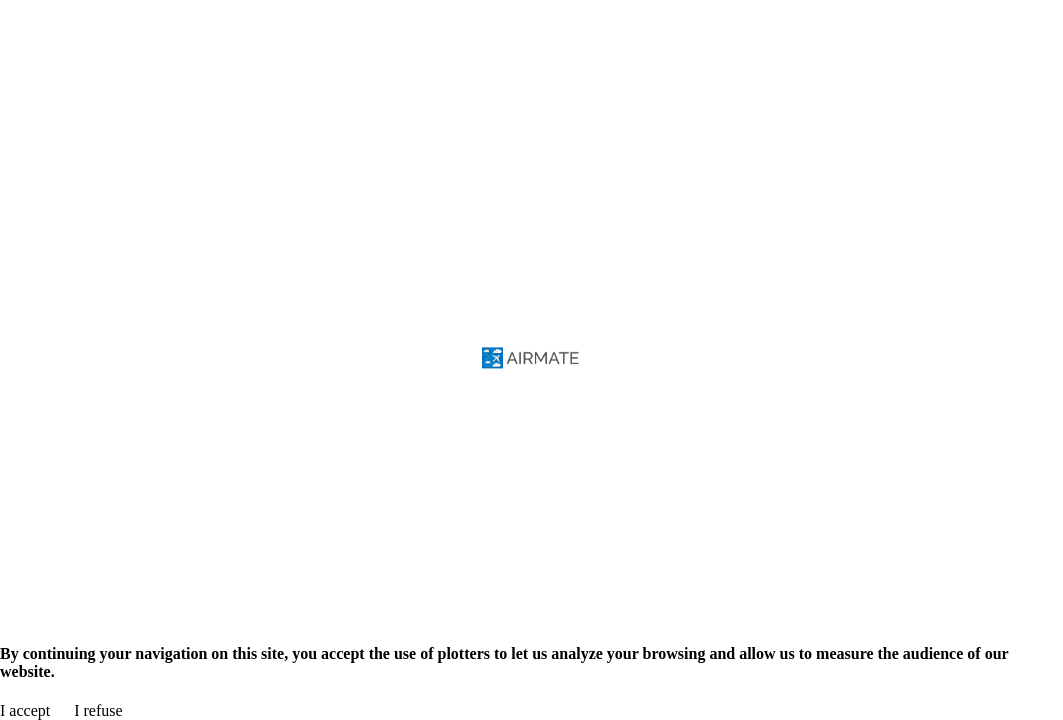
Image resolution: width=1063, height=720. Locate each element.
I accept (25, 710)
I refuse (98, 710)
